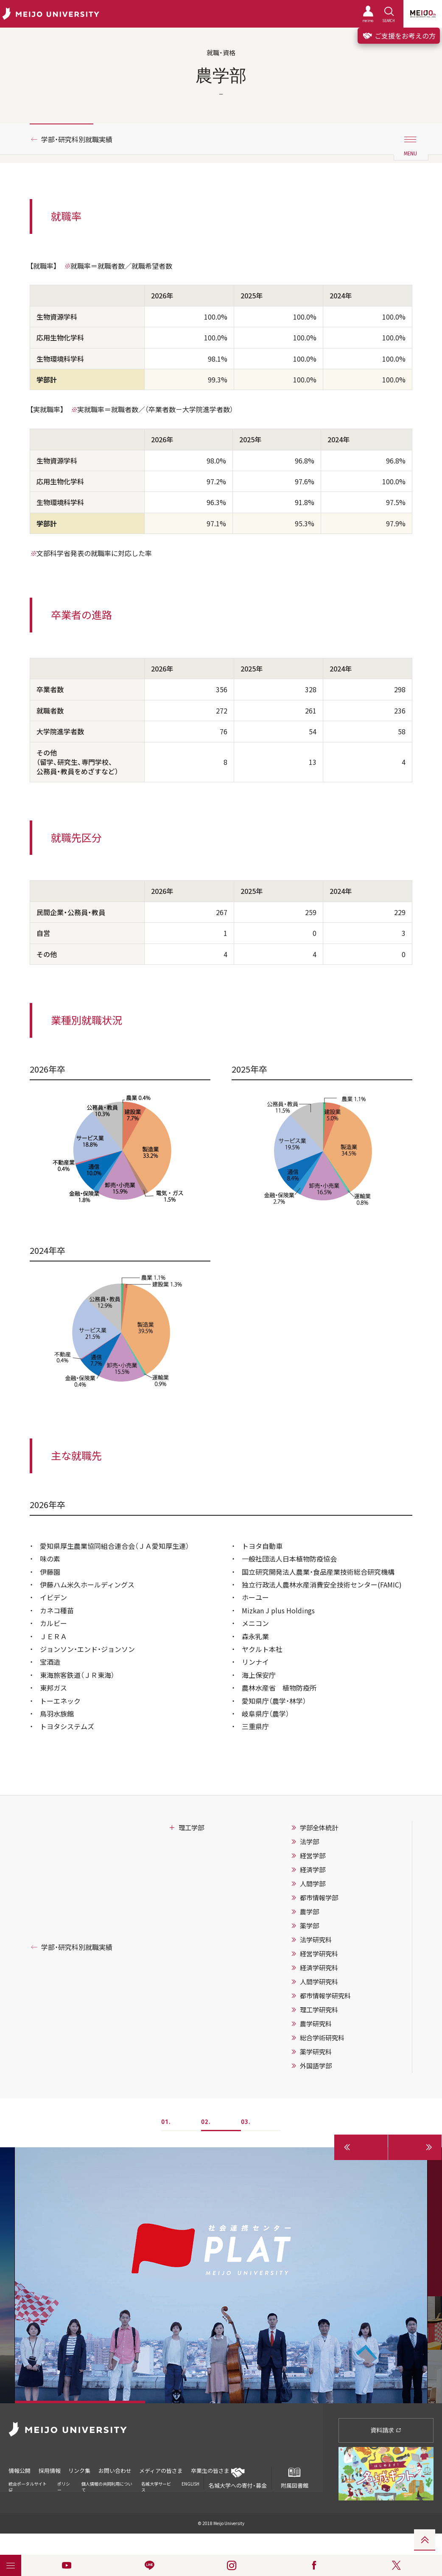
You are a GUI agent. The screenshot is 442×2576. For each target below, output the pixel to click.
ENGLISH (190, 2483)
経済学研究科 (319, 1967)
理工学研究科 (319, 2009)
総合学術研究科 (322, 2037)
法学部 (309, 1841)
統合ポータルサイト (27, 2486)
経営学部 (312, 1855)
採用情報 (50, 2470)
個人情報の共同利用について (106, 2486)
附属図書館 (294, 2478)
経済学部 (312, 1869)
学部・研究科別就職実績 (76, 139)
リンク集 (80, 2470)
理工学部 (191, 1827)
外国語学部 (316, 2065)
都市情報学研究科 (325, 1995)
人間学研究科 (319, 1981)
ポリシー (63, 2486)
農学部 (309, 1911)
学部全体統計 (319, 1827)
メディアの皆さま (162, 2470)
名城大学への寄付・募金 (238, 2478)
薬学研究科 (316, 2051)
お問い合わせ (115, 2470)
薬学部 (309, 1925)
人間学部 (312, 1883)
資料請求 (385, 2430)
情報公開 (19, 2470)
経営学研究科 (319, 1953)
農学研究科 (316, 2023)
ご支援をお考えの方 (399, 36)
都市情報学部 (319, 1897)
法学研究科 (316, 1939)
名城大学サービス (156, 2486)
